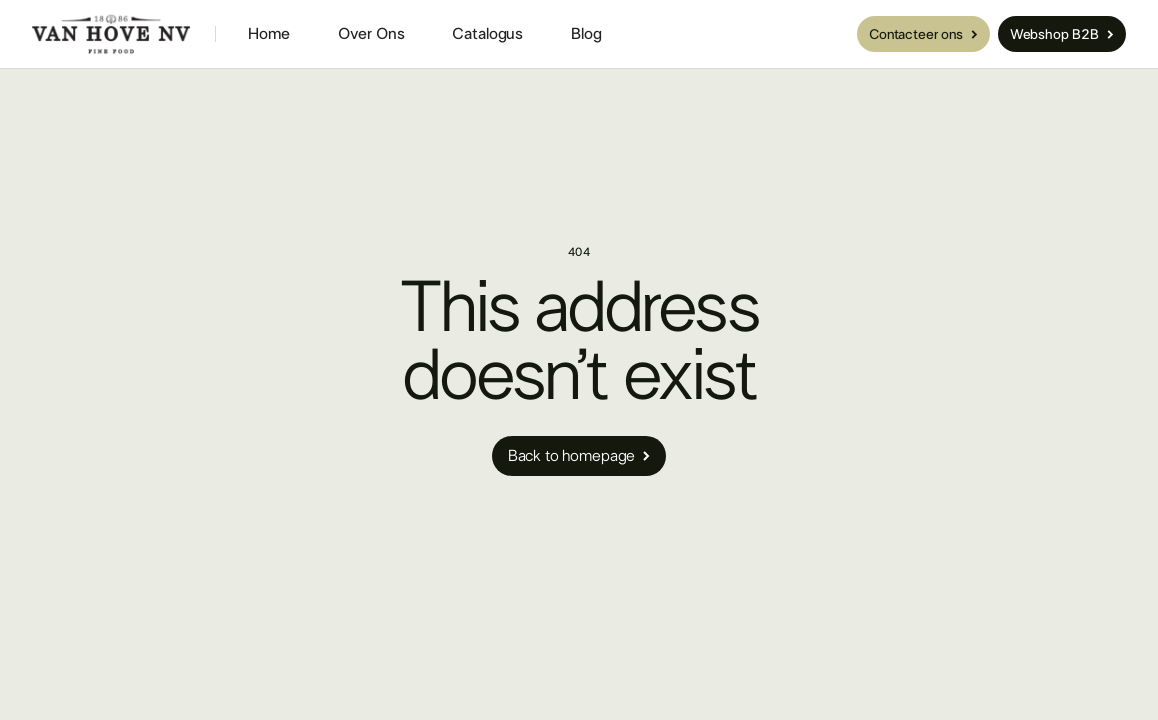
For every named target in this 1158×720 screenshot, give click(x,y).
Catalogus (487, 34)
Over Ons (371, 34)
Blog (586, 34)
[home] (111, 34)
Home (268, 34)
